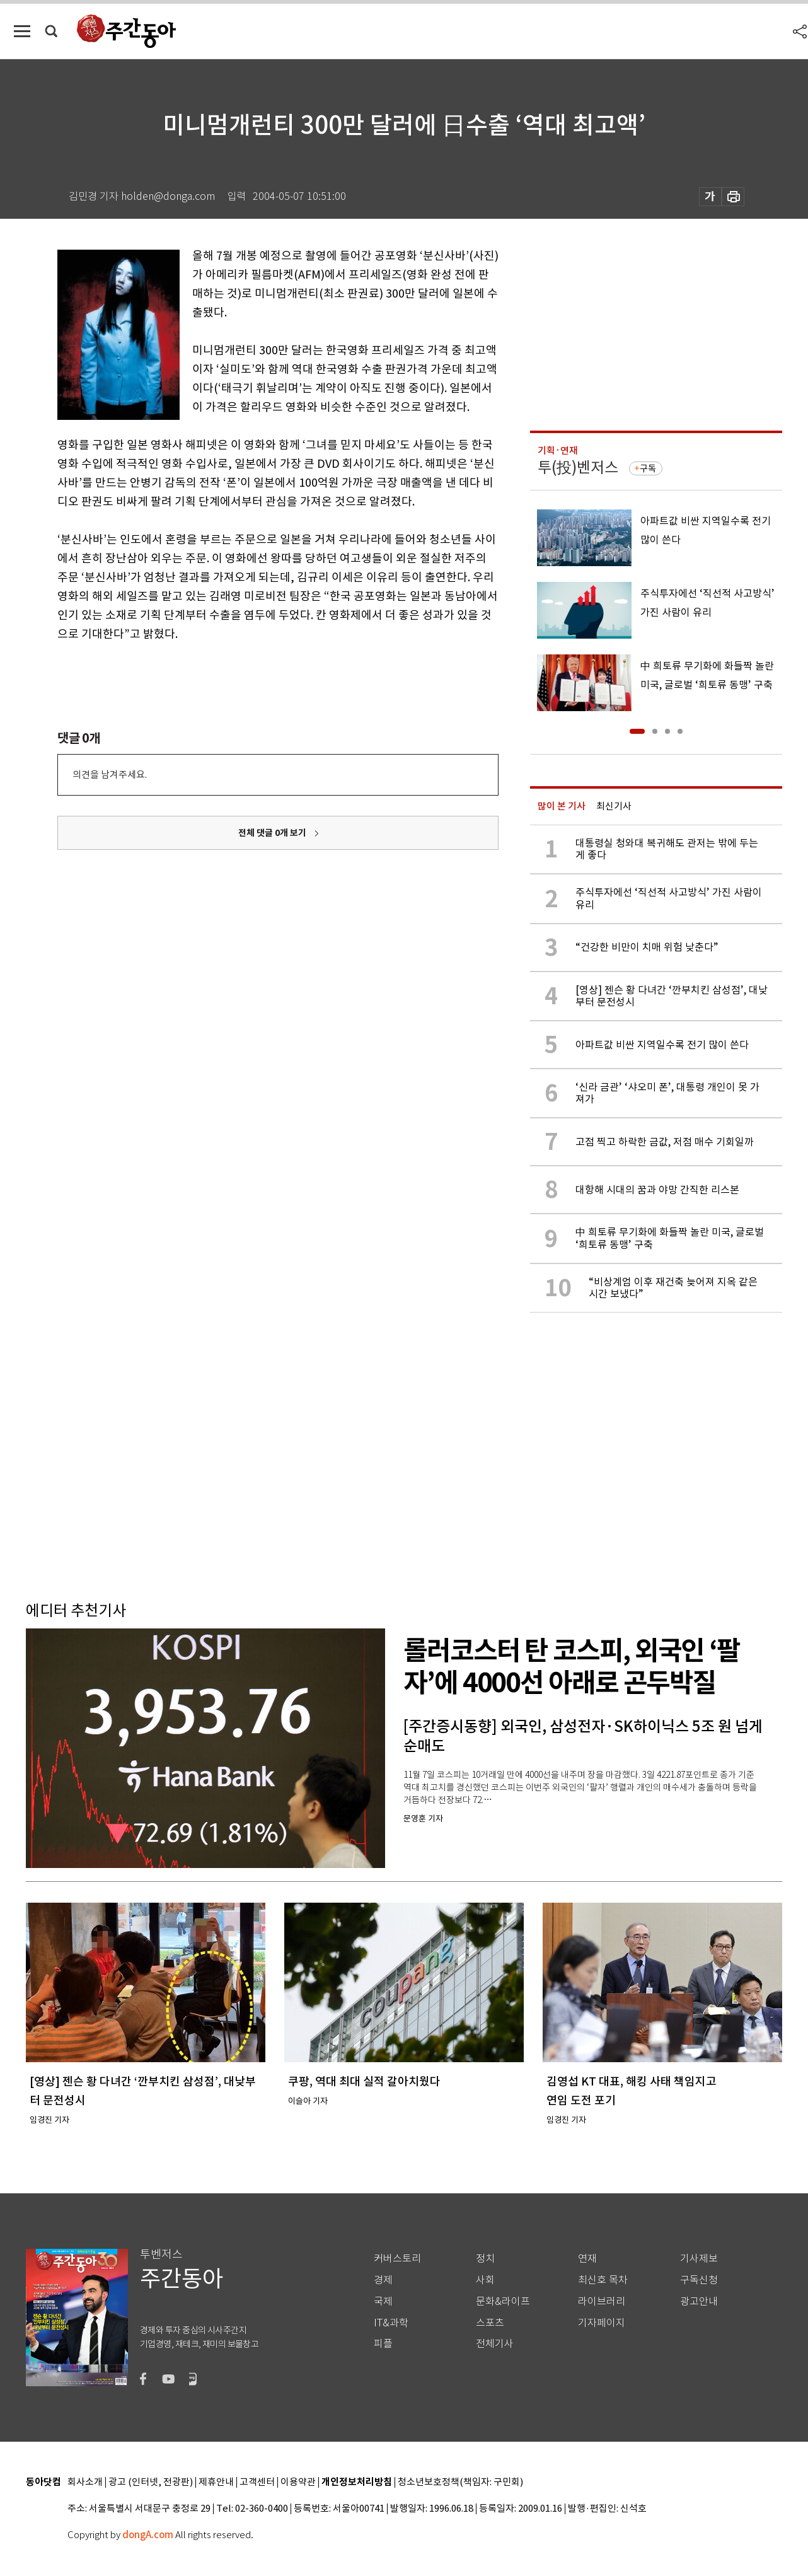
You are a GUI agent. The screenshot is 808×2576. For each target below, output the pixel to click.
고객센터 (257, 2482)
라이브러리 (601, 2301)
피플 (383, 2344)
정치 (485, 2259)
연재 (587, 2259)
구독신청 (699, 2280)
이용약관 (298, 2482)
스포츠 (490, 2323)
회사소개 (85, 2482)
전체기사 (495, 2344)
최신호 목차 (603, 2280)
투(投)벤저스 (578, 467)
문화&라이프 (503, 2301)
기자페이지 (601, 2323)
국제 (383, 2301)
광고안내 (699, 2301)
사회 (485, 2280)
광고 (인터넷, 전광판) (150, 2482)
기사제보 (699, 2259)
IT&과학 (391, 2323)
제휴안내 (216, 2482)
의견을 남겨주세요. (109, 774)
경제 (383, 2280)
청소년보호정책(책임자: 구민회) (460, 2482)
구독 (648, 468)
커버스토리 (397, 2259)
